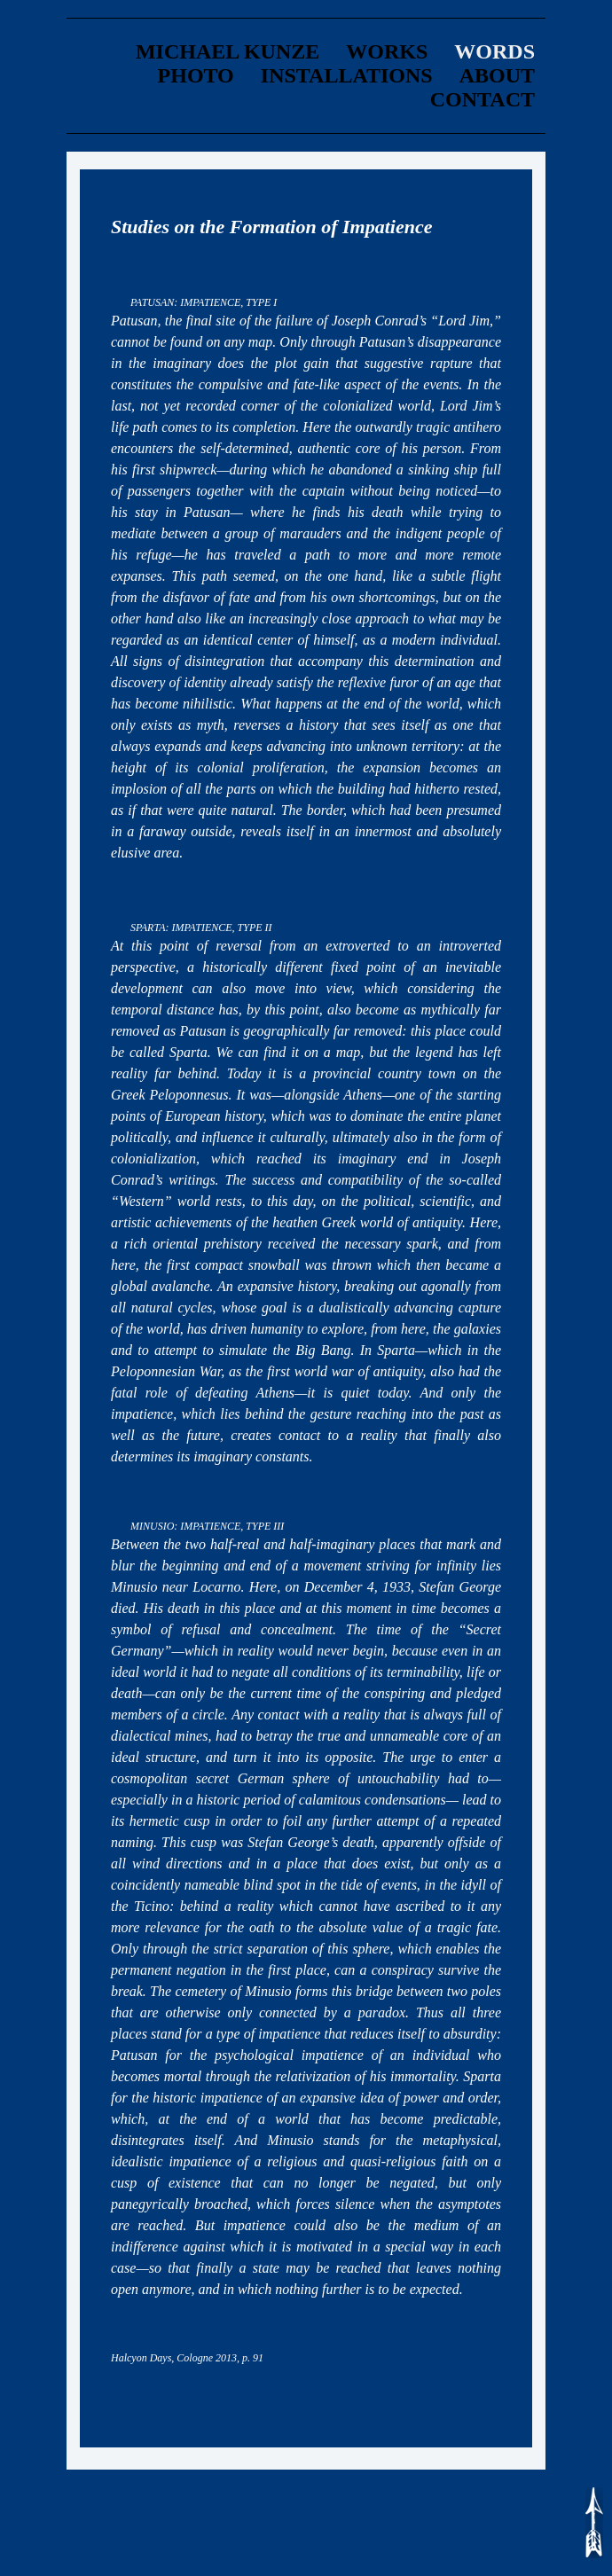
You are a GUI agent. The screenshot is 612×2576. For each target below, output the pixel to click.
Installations (347, 75)
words (494, 51)
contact (482, 99)
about (497, 75)
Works (387, 51)
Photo (196, 75)
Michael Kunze (227, 51)
